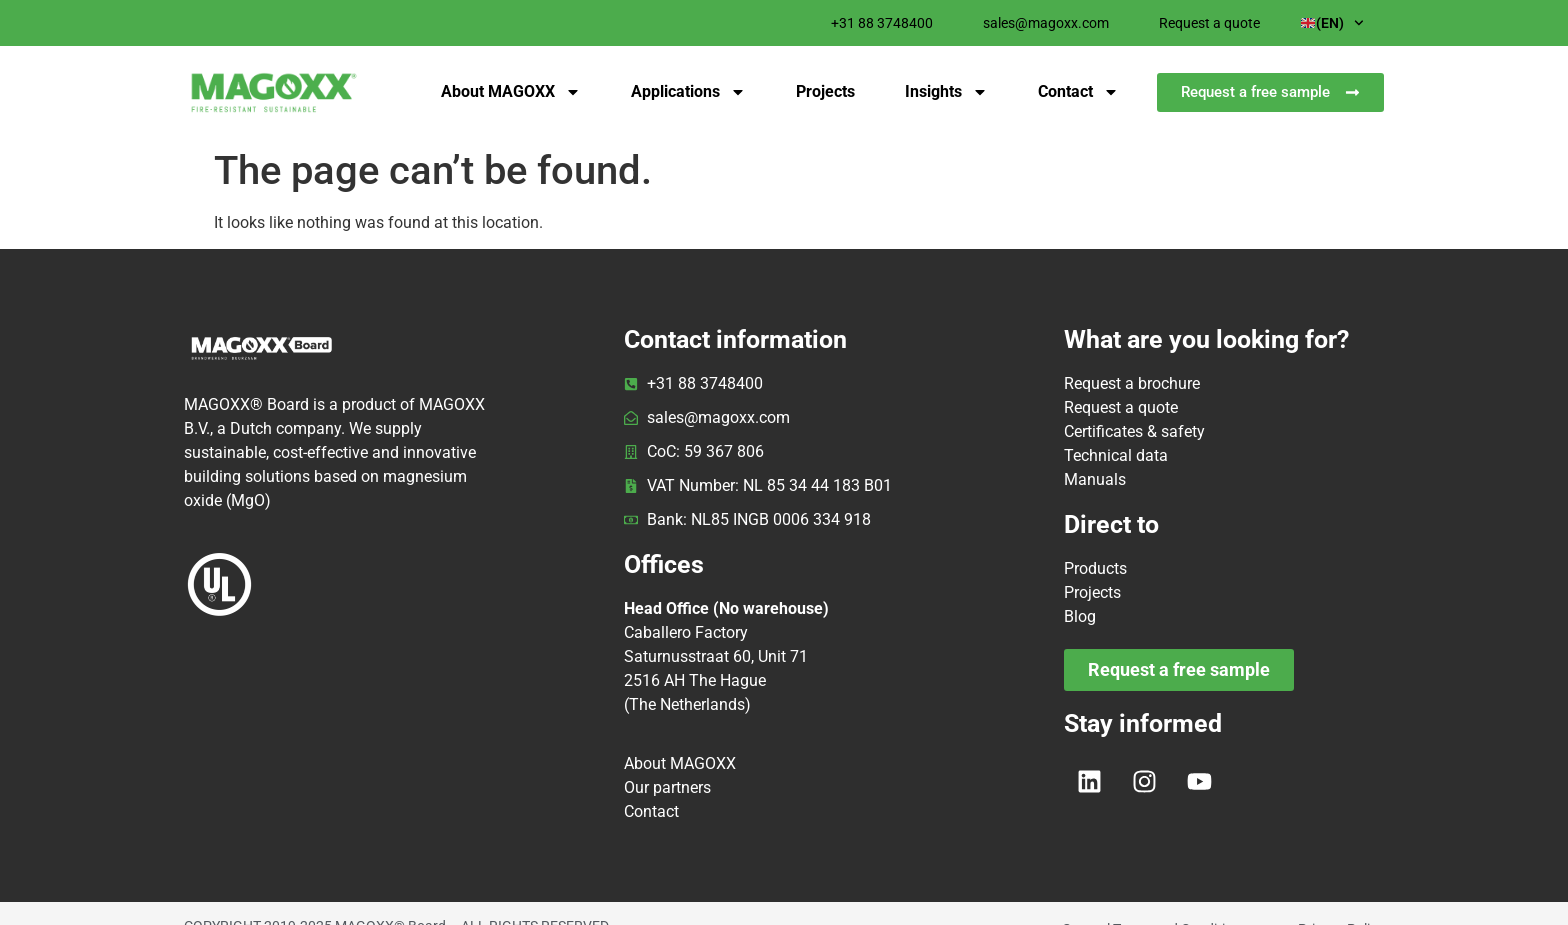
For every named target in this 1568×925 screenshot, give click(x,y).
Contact (1078, 92)
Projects (825, 91)
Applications (688, 92)
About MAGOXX (511, 92)
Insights (946, 92)
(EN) (1332, 23)
